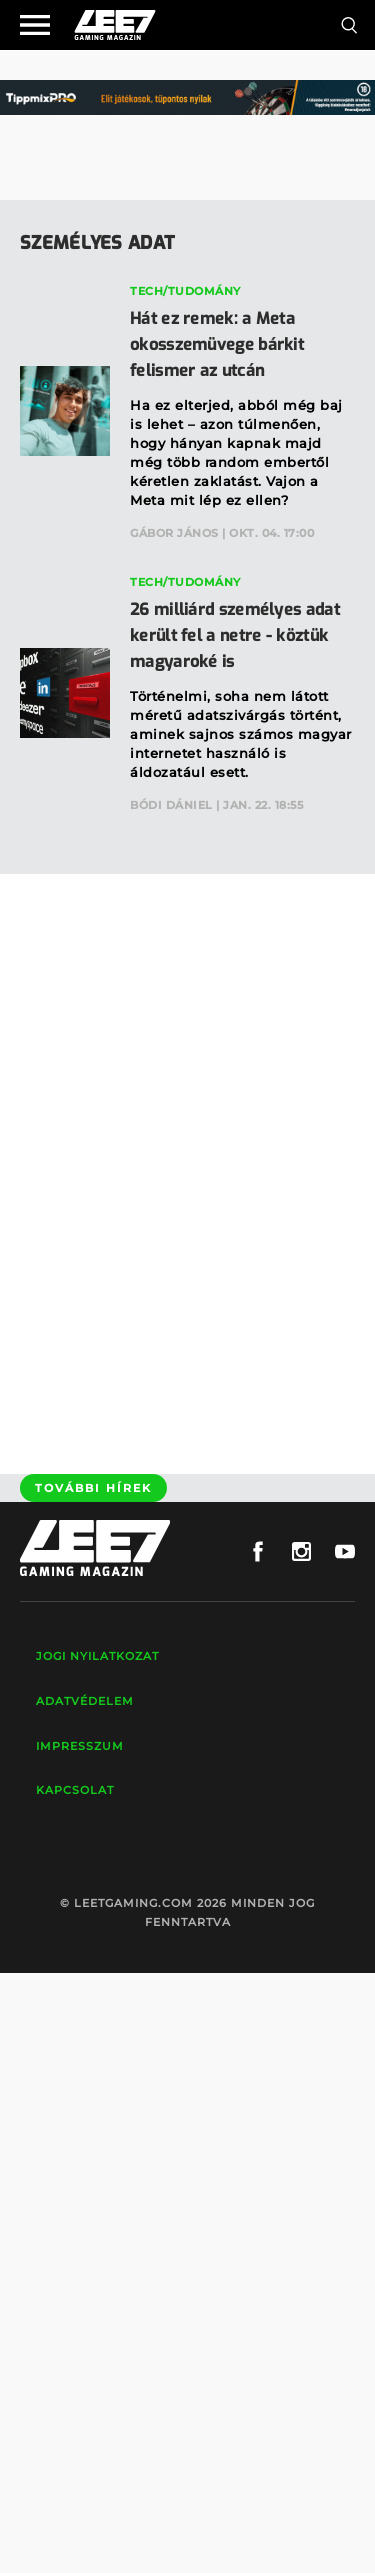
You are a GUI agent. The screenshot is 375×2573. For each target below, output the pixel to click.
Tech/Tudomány (185, 291)
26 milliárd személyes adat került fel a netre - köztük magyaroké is (235, 635)
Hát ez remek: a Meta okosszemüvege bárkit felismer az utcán (217, 344)
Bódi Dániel (171, 805)
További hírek (93, 1488)
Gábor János (174, 533)
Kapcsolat (75, 1790)
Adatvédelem (85, 1701)
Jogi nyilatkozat (97, 1656)
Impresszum (80, 1746)
